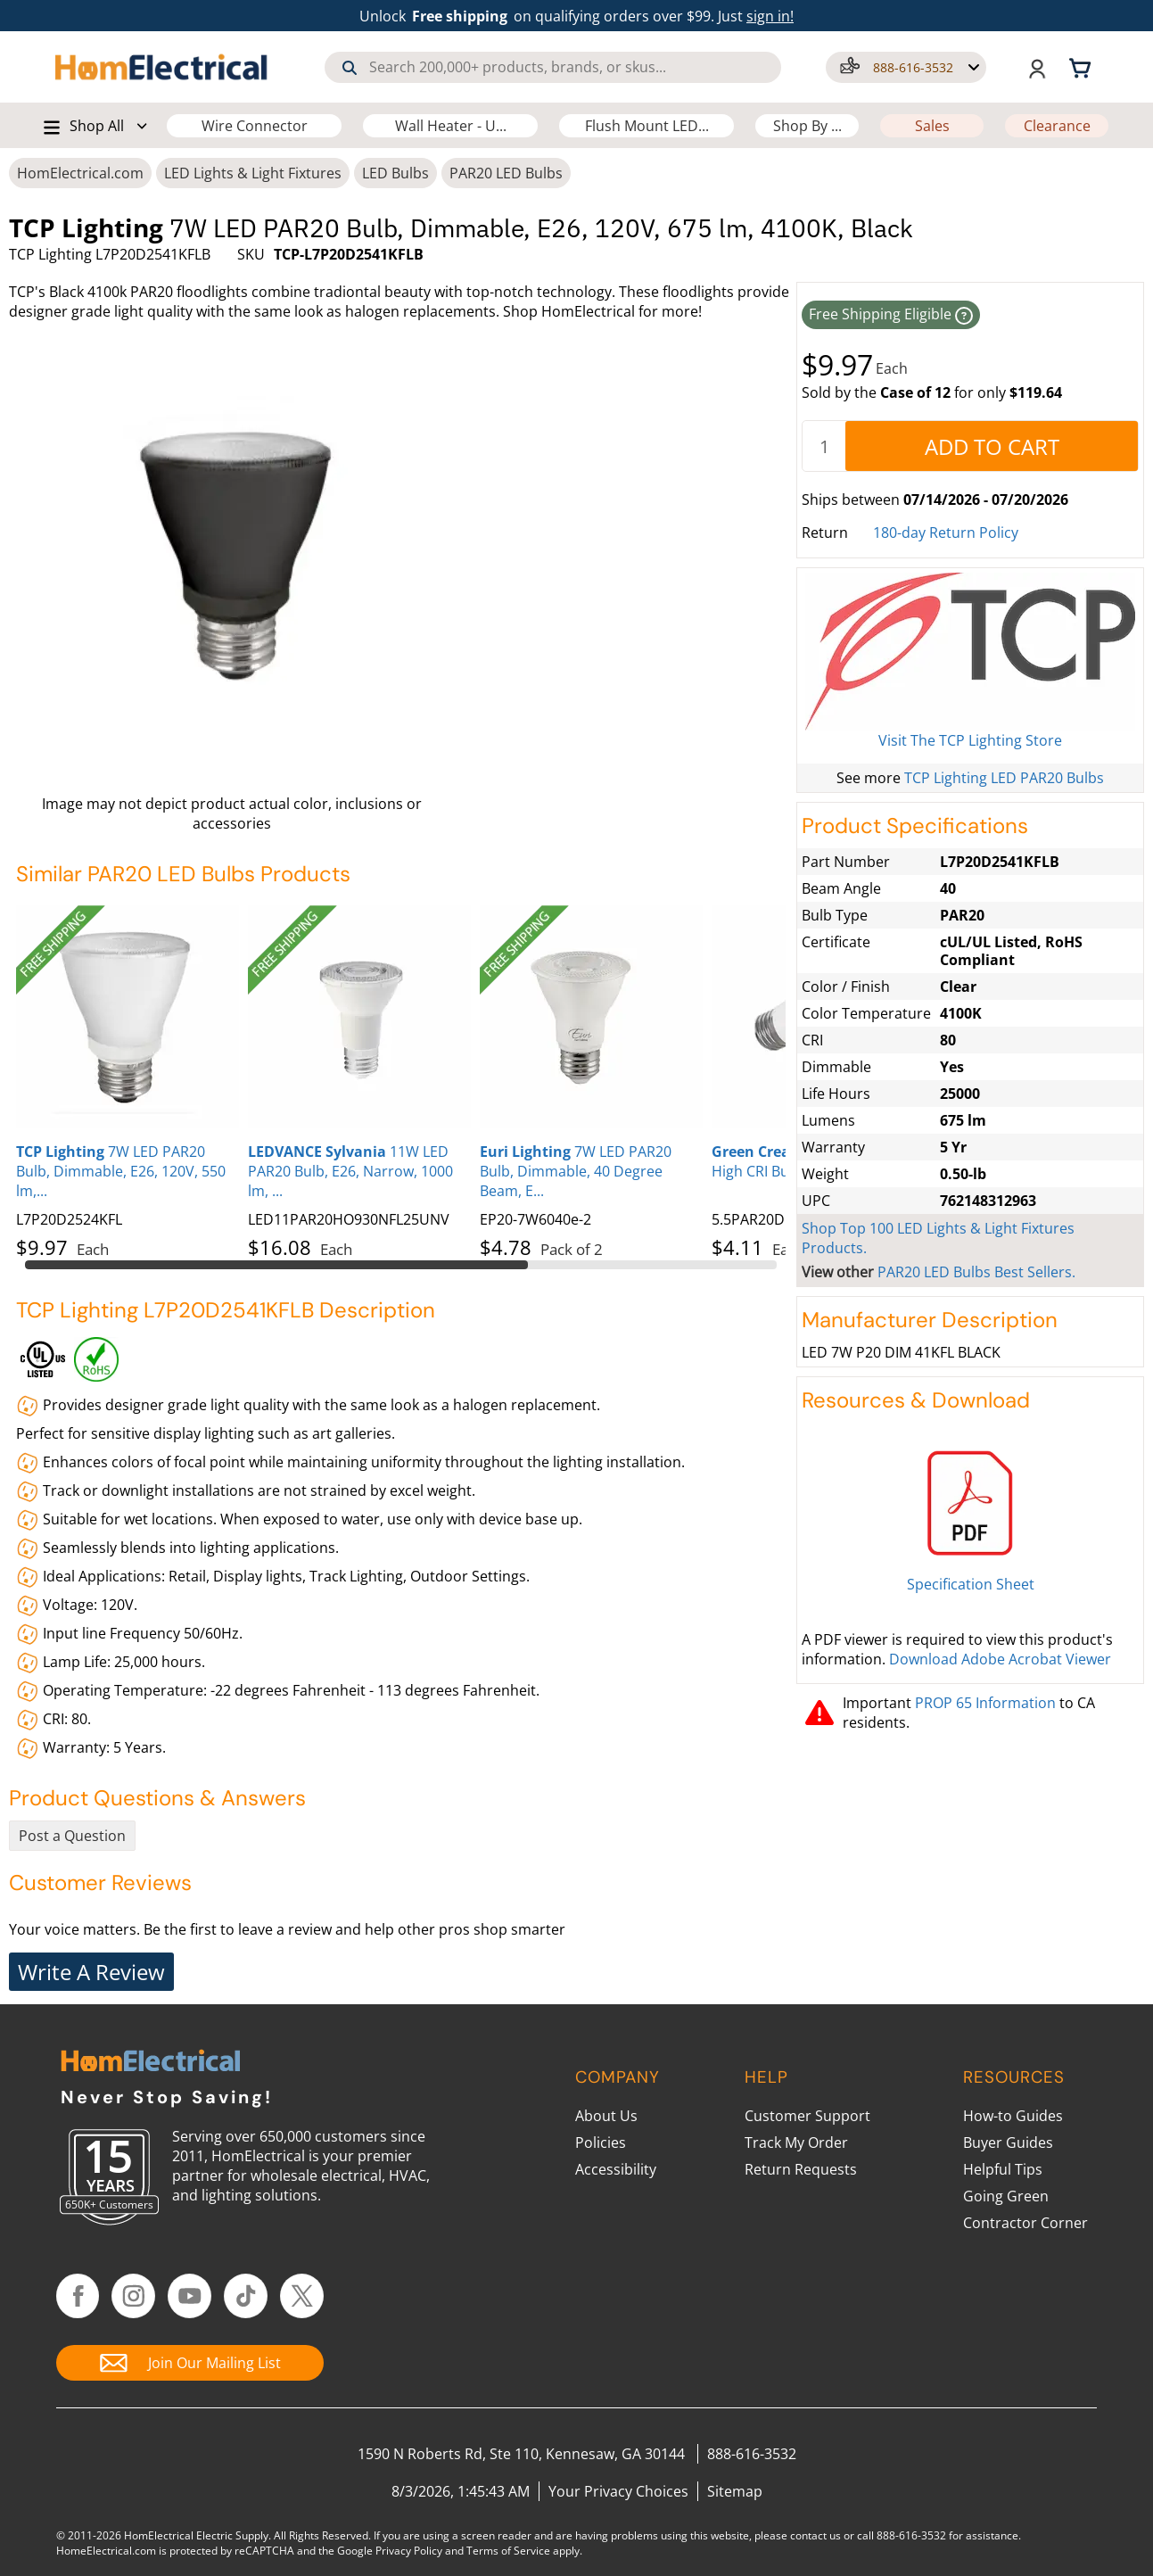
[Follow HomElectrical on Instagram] (133, 2296)
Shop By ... (807, 126)
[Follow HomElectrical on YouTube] (189, 2296)
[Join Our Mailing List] (190, 2363)
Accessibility (615, 2169)
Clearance (1057, 126)
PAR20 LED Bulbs (506, 173)
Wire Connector (255, 126)
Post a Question (72, 1835)
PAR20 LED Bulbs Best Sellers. (976, 1272)
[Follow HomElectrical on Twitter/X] (302, 2296)
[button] (906, 67)
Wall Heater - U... (450, 126)
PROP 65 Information (985, 1703)
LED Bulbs (395, 173)
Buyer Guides (1008, 2142)
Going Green (1006, 2196)
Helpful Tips (1002, 2169)
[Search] (349, 68)
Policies (600, 2142)
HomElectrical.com (80, 173)
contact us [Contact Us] (815, 2535)
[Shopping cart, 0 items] (1082, 67)
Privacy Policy (408, 2550)
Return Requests (801, 2169)
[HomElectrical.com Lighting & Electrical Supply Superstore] (150, 2062)
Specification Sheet (970, 1584)
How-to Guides (1013, 2116)
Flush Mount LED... (647, 126)
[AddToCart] (991, 446)
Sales (932, 126)
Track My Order (796, 2142)
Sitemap (734, 2491)
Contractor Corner (1025, 2223)
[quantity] (824, 446)
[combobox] (553, 67)
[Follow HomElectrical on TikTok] (246, 2296)
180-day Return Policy (945, 532)
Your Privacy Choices (618, 2491)
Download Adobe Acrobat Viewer (1000, 1659)
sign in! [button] (770, 16)
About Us (606, 2116)
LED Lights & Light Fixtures (253, 173)
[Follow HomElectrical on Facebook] (78, 2296)
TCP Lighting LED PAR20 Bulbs (1004, 778)
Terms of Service (508, 2550)
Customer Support (807, 2116)
